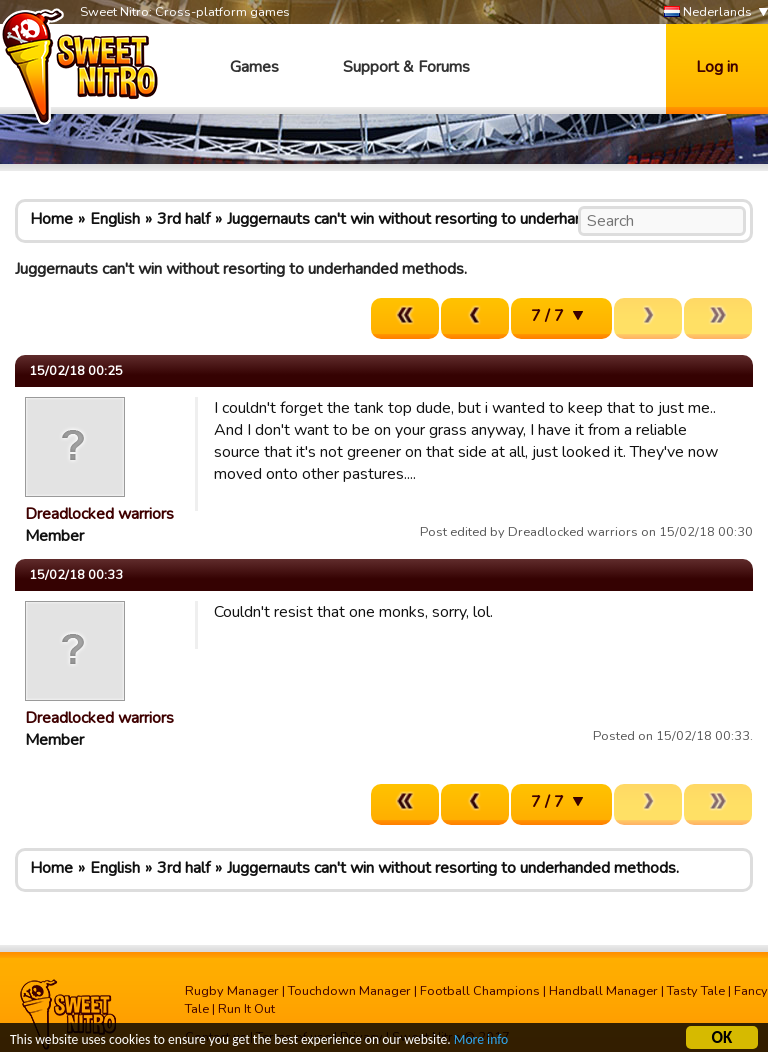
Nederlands (708, 12)
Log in (717, 67)
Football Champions (480, 991)
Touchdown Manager (349, 991)
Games (254, 67)
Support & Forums (406, 67)
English (115, 219)
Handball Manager (603, 991)
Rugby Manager (232, 991)
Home (51, 219)
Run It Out (246, 1009)
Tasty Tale (696, 991)
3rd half (183, 219)
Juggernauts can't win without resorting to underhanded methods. (453, 219)
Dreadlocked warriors (99, 514)
